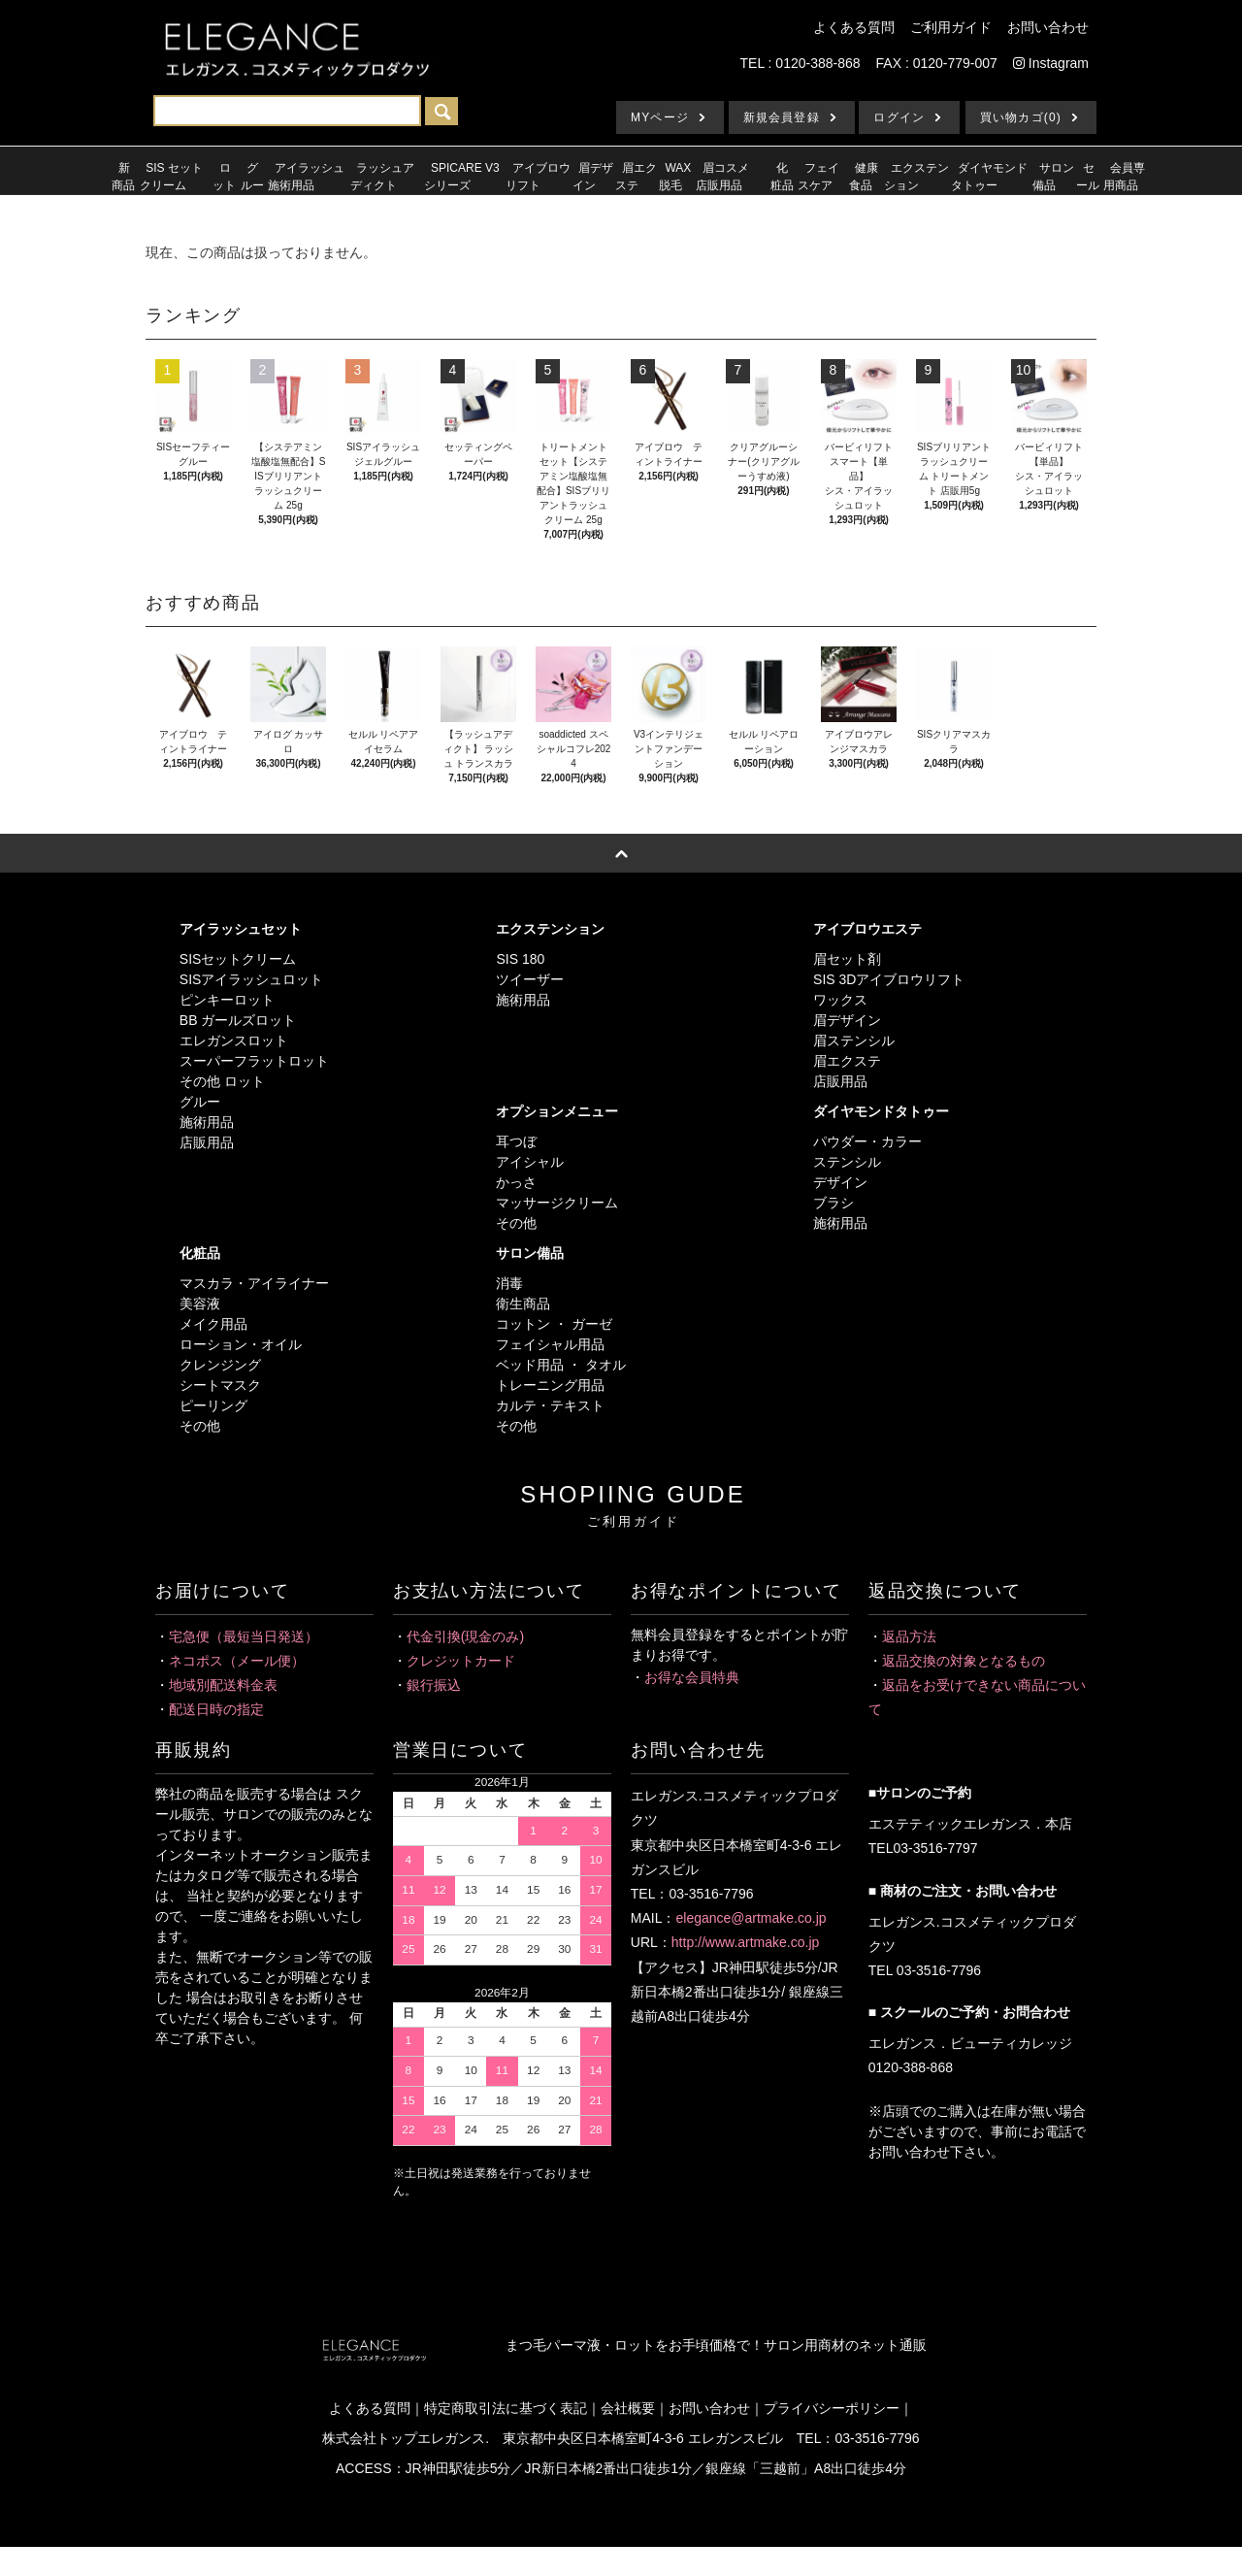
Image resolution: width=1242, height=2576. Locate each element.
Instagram (1051, 63)
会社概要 (628, 2408)
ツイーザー (530, 979)
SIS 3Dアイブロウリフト (888, 979)
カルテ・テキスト (550, 1405)
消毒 (509, 1283)
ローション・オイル (241, 1344)
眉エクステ (847, 1061)
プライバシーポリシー (831, 2408)
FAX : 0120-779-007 (936, 63)
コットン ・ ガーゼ (554, 1324)
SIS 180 (520, 959)
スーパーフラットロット (254, 1061)
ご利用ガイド (951, 27)
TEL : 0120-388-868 (800, 63)
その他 (516, 1223)
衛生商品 (523, 1303)
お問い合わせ (1048, 27)
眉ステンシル (854, 1040)
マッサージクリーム (557, 1202)
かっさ (516, 1182)
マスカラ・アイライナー (254, 1283)
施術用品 (207, 1122)
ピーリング (213, 1405)
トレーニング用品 (550, 1385)
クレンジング (220, 1364)
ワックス (840, 999)
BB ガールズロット (238, 1020)
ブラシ (833, 1202)
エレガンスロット (234, 1040)
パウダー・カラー (867, 1141)
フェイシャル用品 (550, 1344)
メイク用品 (213, 1324)
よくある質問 (854, 27)
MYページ (660, 117)
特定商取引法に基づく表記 (505, 2408)
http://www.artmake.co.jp (745, 1942)
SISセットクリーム (238, 959)
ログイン (899, 117)
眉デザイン (847, 1020)
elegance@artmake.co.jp (750, 1918)
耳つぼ (516, 1141)
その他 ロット (222, 1081)
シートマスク (220, 1385)
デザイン (840, 1182)
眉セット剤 (847, 959)
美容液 (200, 1303)
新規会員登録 (781, 117)
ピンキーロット (227, 999)
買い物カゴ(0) (1021, 117)
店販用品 (207, 1142)
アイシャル (530, 1162)
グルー (200, 1101)
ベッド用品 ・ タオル (561, 1364)
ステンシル (847, 1162)
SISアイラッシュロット (252, 979)
